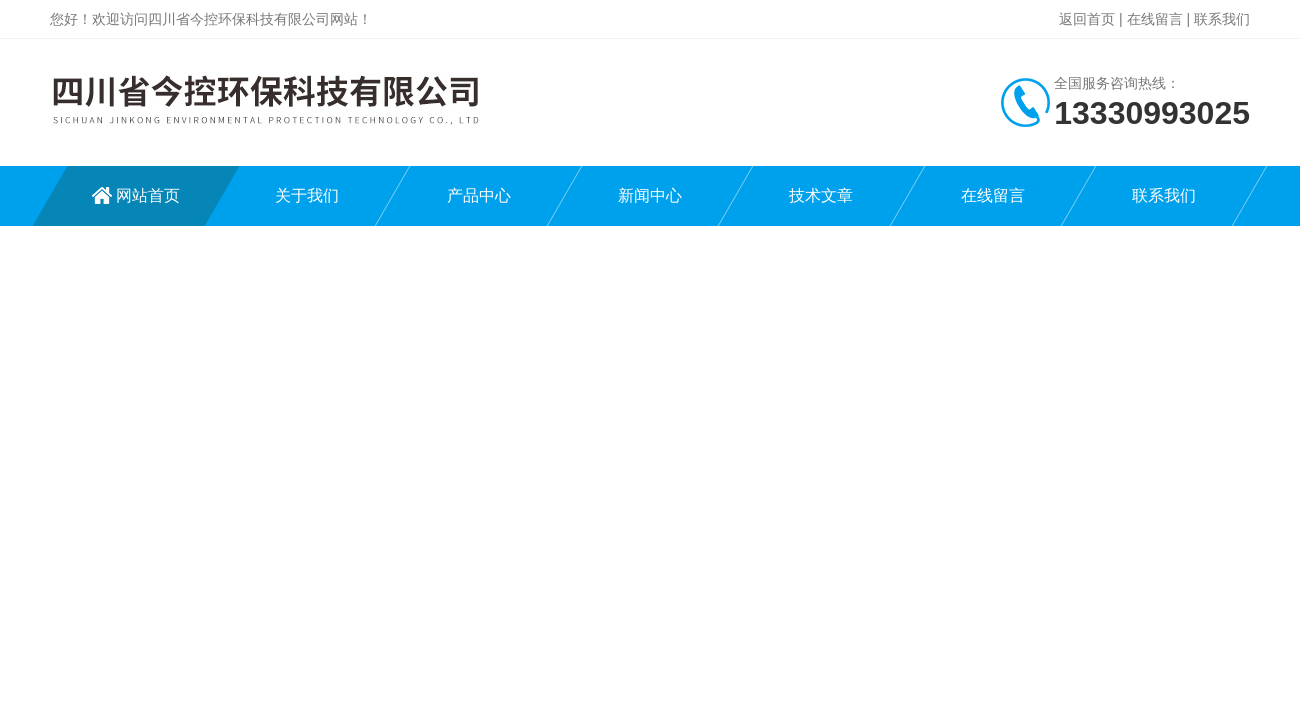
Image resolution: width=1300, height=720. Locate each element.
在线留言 (1155, 19)
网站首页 (148, 195)
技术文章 (821, 195)
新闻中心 (650, 195)
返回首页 (1087, 19)
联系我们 (1222, 19)
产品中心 (479, 195)
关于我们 (307, 195)
